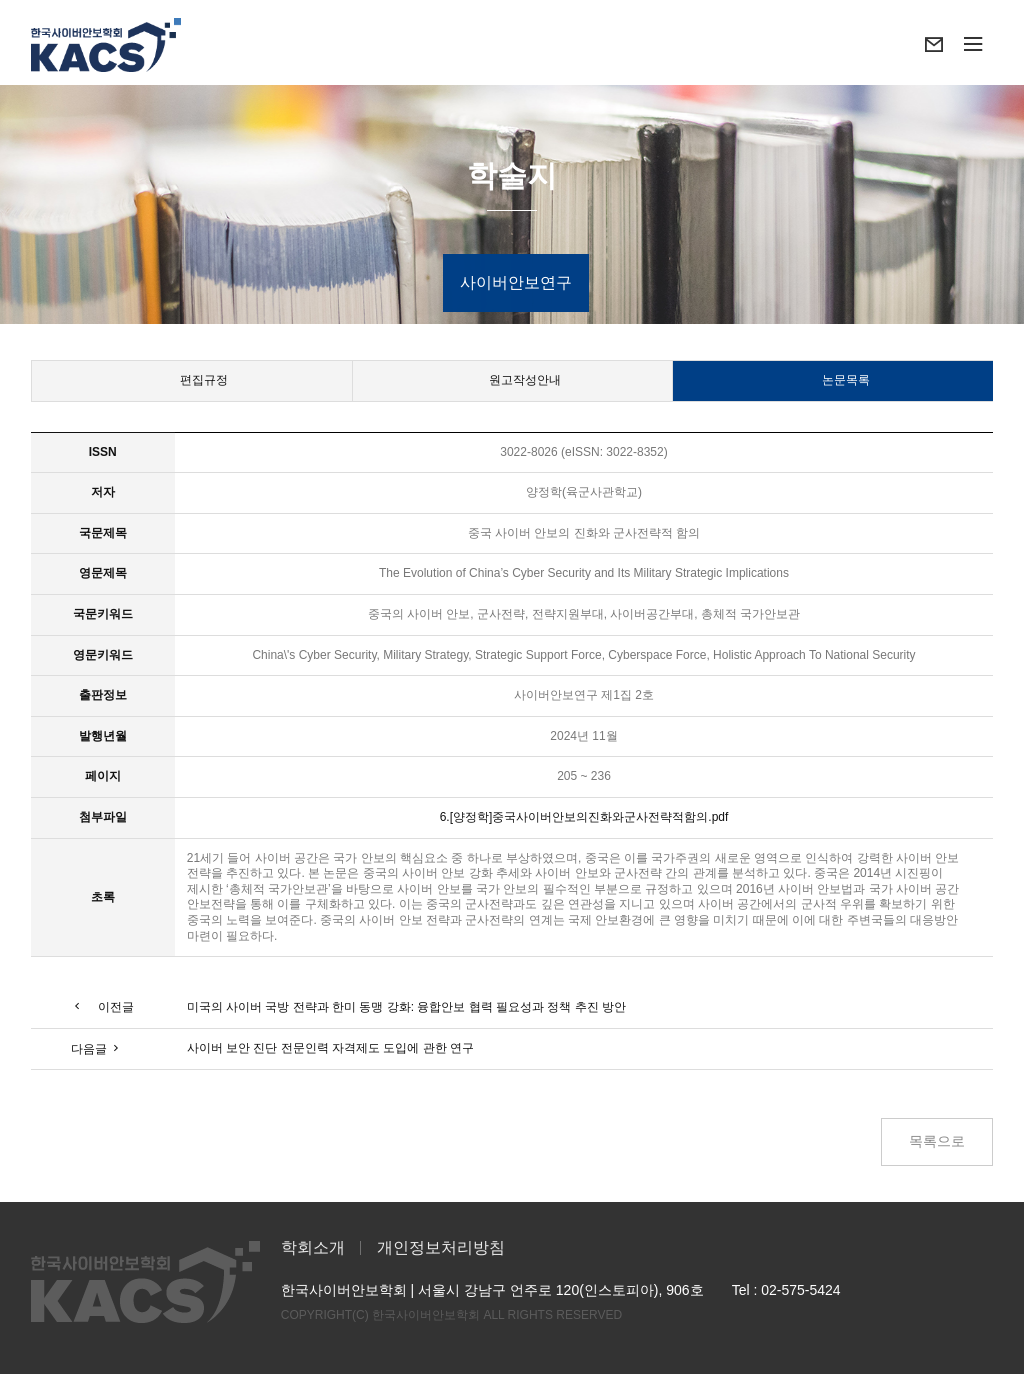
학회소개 (313, 1247)
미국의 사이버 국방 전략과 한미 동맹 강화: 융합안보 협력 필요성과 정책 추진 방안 (406, 1007)
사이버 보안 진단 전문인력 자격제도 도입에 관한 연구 (330, 1048)
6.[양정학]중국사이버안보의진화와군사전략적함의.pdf (584, 817)
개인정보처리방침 (441, 1247)
